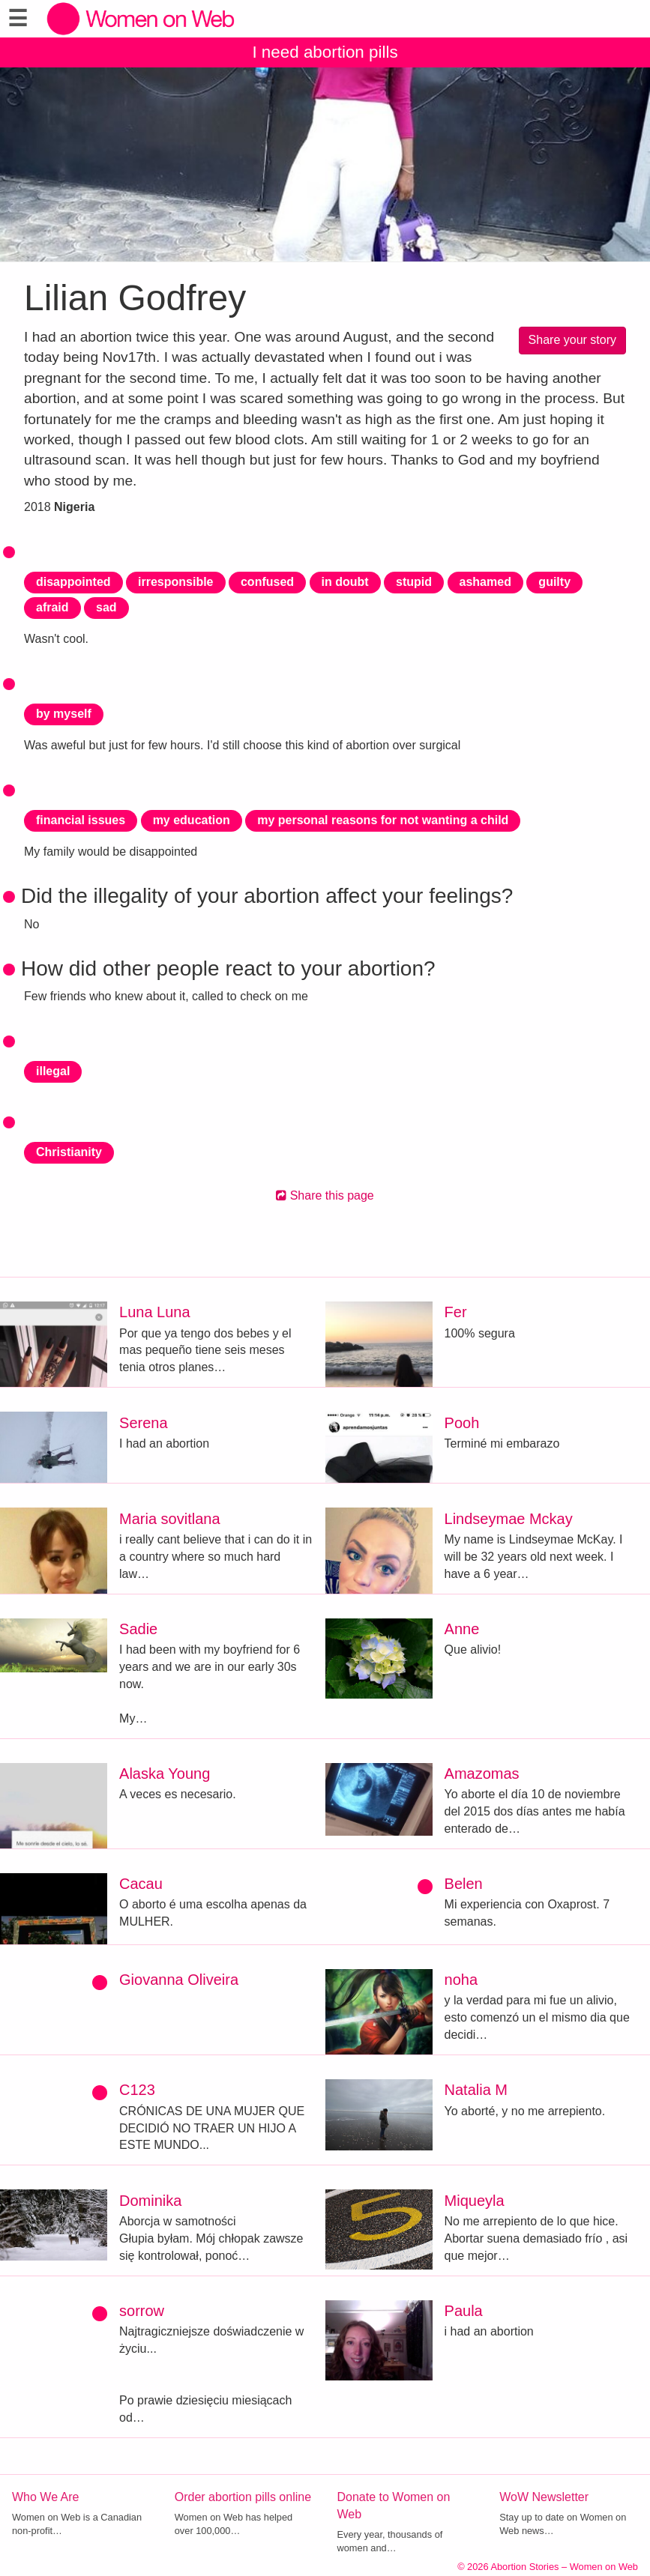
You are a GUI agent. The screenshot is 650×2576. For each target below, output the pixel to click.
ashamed (485, 581)
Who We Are (45, 2497)
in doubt (345, 581)
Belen (464, 1883)
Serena (143, 1423)
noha (461, 1979)
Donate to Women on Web (394, 2506)
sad (106, 607)
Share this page (325, 1195)
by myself (63, 713)
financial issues (80, 820)
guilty (554, 581)
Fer (456, 1312)
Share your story (572, 339)
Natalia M (476, 2089)
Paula (464, 2311)
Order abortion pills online (243, 2497)
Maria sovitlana (169, 1519)
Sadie (138, 1629)
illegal (53, 1071)
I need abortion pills (324, 52)
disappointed (73, 581)
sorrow (141, 2311)
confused (267, 581)
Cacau (141, 1883)
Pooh (462, 1423)
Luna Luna (154, 1312)
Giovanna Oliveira (178, 1979)
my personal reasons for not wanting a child (382, 820)
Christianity (69, 1152)
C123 (137, 2089)
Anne (462, 1629)
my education (191, 820)
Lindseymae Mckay (509, 1519)
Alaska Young (164, 1773)
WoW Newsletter (544, 2497)
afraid (52, 607)
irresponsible (175, 581)
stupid (414, 581)
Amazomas (482, 1773)
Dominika (150, 2200)
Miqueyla (475, 2200)
